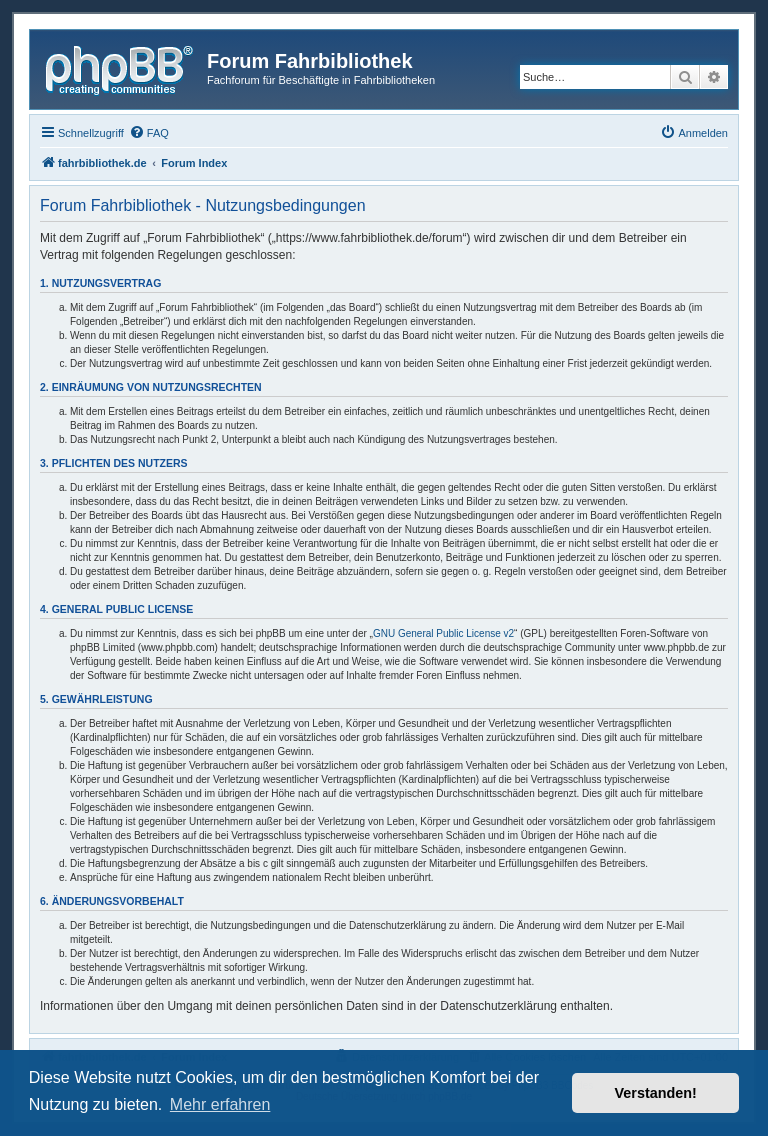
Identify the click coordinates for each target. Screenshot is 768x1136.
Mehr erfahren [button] (220, 1104)
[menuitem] (149, 133)
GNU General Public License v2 (443, 633)
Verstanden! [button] (656, 1093)
